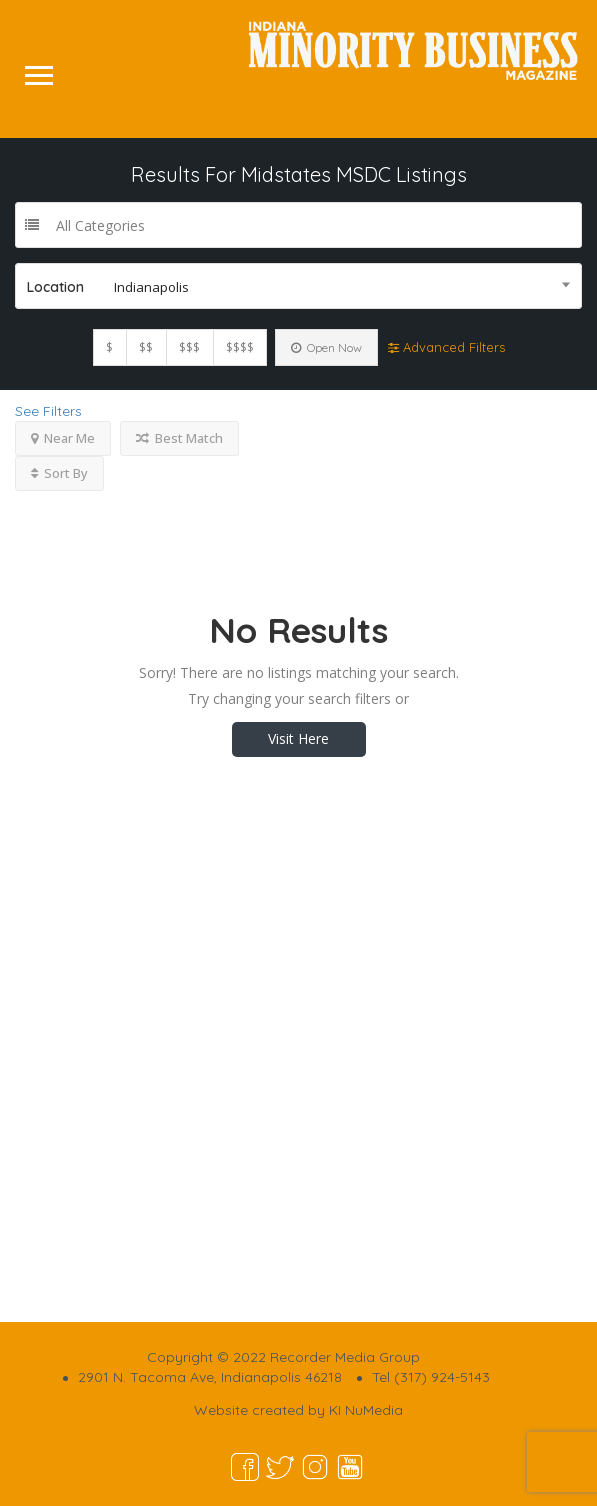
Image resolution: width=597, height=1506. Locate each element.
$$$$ (240, 347)
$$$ (189, 347)
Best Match (179, 438)
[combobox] (298, 286)
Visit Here (298, 738)
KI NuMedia (366, 1410)
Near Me (63, 438)
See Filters (48, 411)
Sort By (59, 473)
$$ (146, 347)
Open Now (326, 347)
